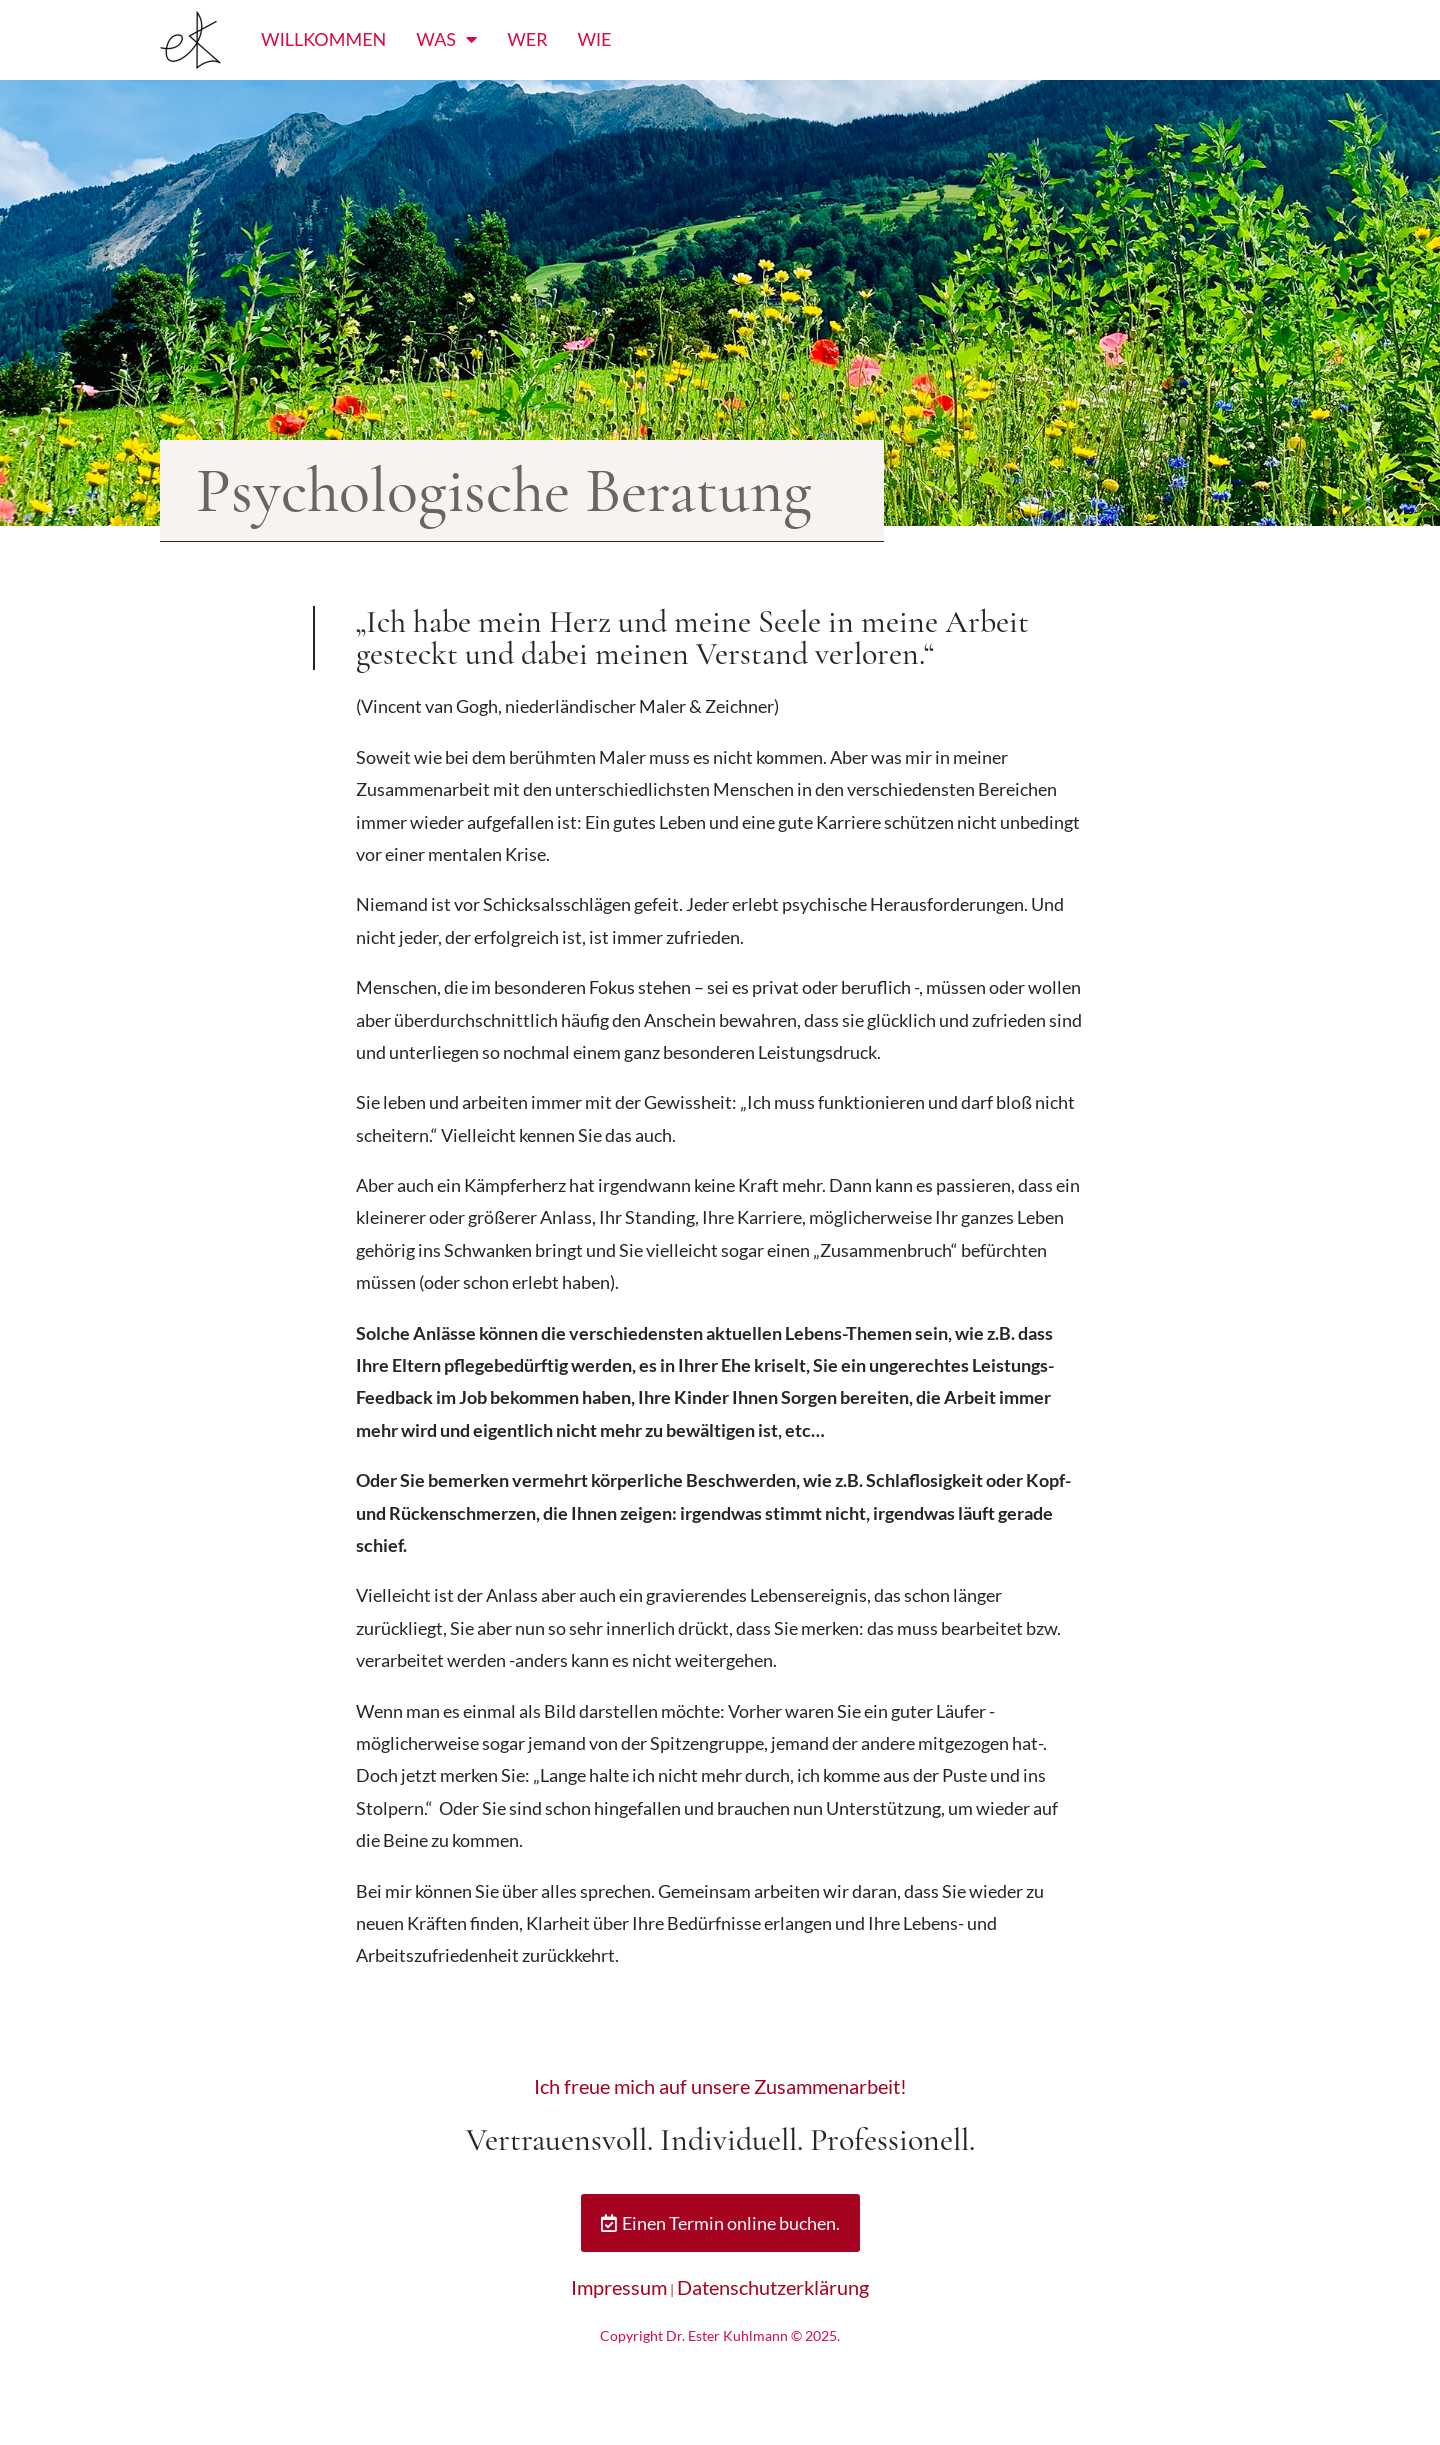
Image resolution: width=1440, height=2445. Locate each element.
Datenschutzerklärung (773, 2287)
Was (446, 39)
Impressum (619, 2287)
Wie (594, 39)
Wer (527, 39)
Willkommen (323, 39)
